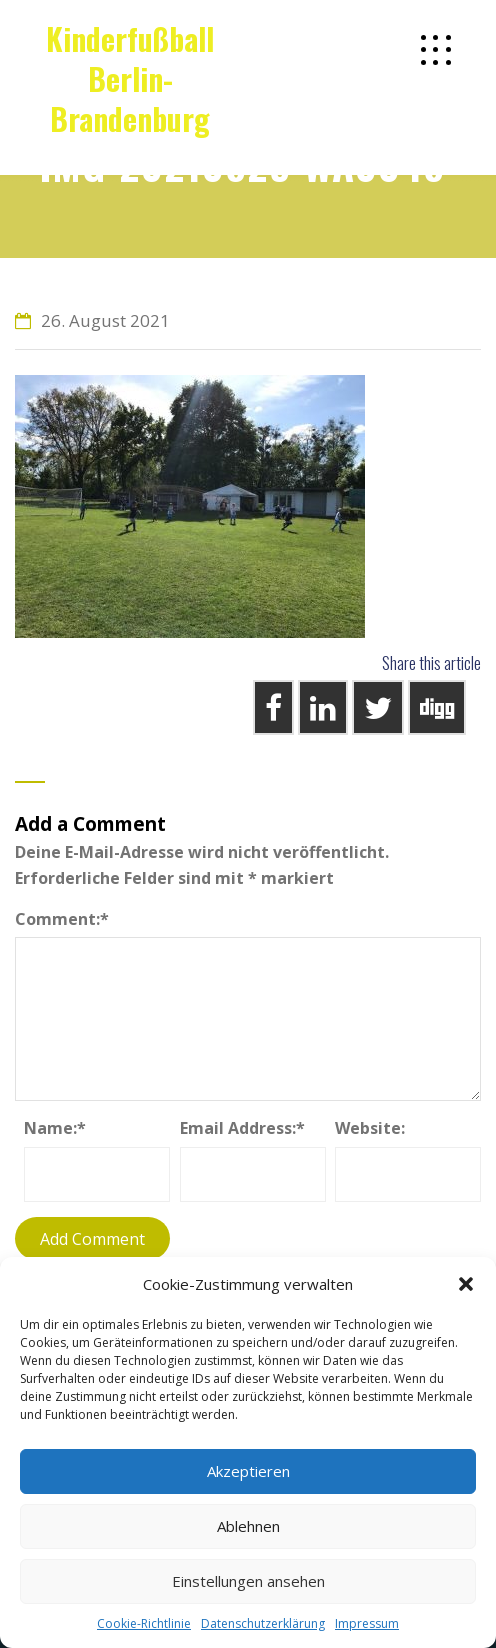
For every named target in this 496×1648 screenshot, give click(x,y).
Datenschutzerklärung (263, 1623)
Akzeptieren (248, 1471)
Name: (55, 1128)
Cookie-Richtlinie (144, 1623)
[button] (466, 1284)
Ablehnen (248, 1526)
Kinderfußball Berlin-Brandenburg (130, 78)
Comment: (62, 919)
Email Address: (242, 1128)
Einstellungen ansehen (248, 1581)
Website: (370, 1128)
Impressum (367, 1623)
